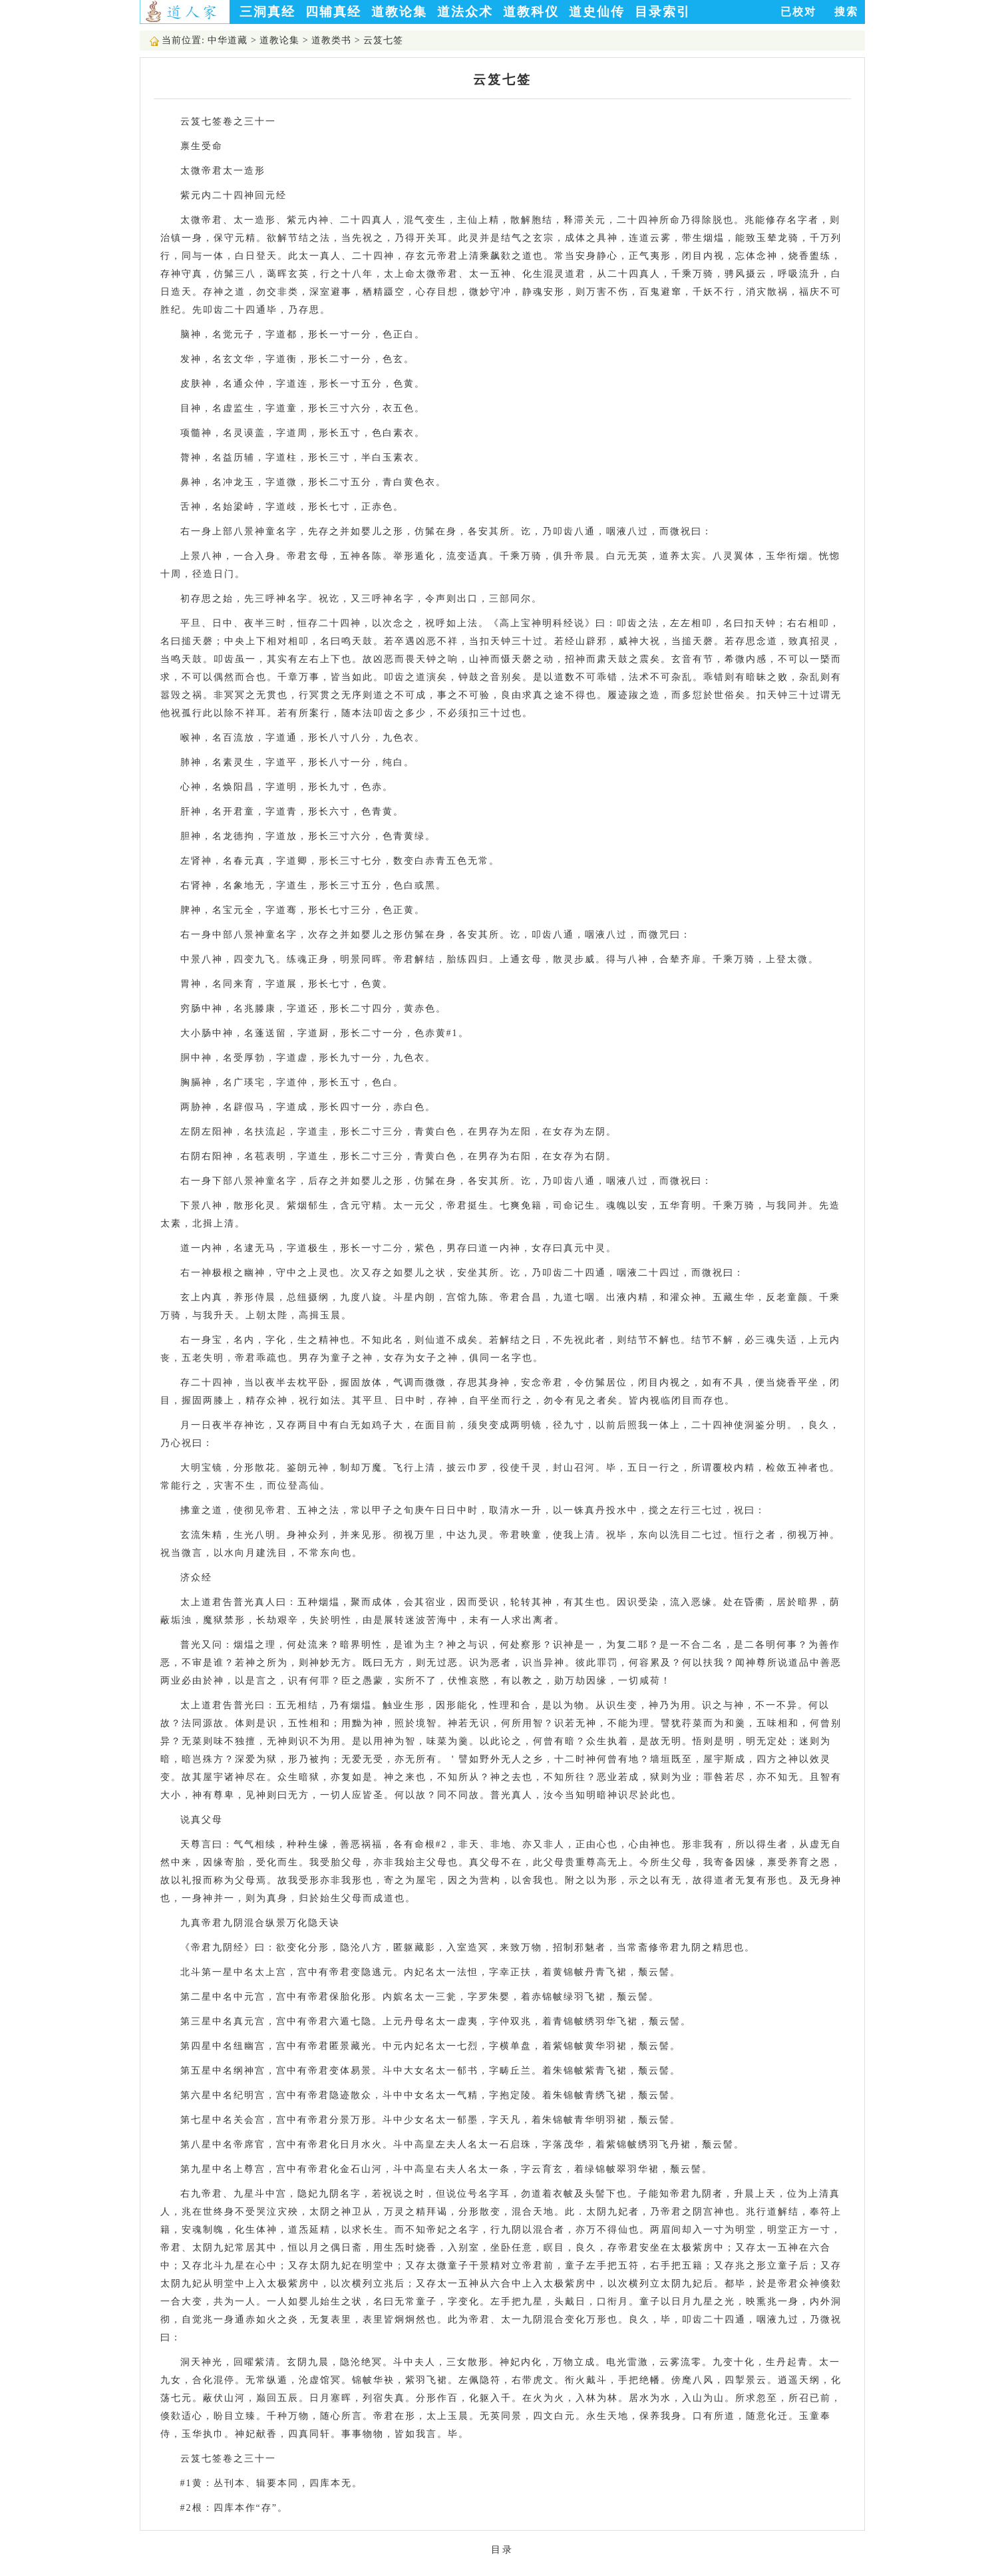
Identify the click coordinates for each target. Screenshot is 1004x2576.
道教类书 (331, 40)
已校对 (798, 11)
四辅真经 (333, 12)
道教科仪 (531, 12)
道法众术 (465, 12)
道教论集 (399, 12)
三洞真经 (267, 12)
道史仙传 (597, 12)
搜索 (846, 11)
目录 (502, 2550)
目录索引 (663, 12)
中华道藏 (228, 40)
